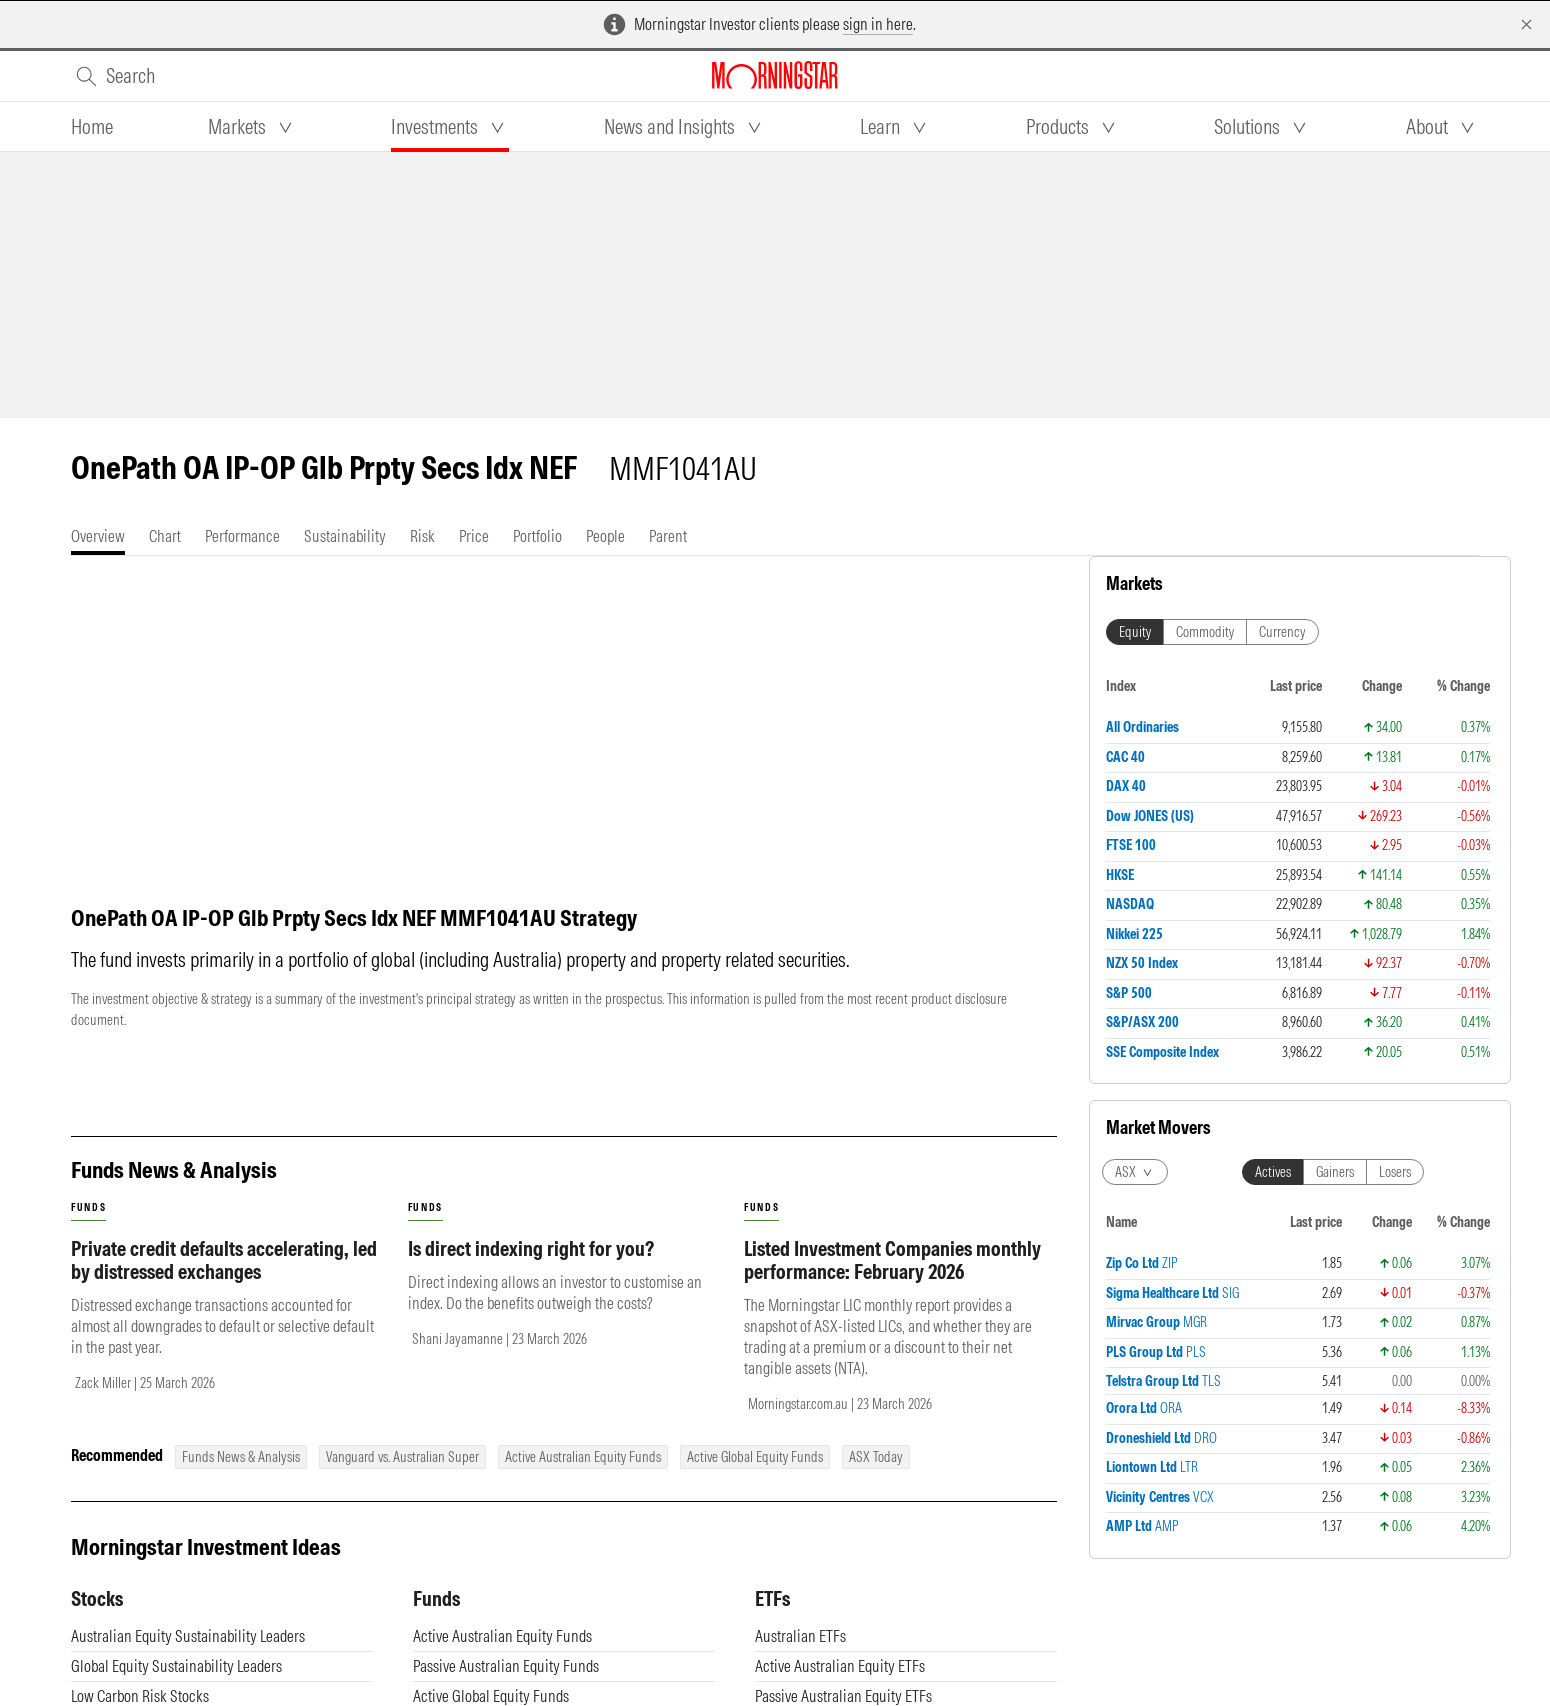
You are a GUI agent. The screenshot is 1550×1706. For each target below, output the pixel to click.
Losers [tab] (1395, 1172)
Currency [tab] (1282, 632)
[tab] (92, 127)
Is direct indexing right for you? (531, 1248)
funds (88, 1207)
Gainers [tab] (1335, 1172)
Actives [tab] (1273, 1172)
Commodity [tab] (1205, 632)
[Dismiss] (1526, 24)
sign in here (878, 24)
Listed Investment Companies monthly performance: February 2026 (892, 1260)
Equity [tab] (1135, 632)
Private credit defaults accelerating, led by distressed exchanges (224, 1260)
